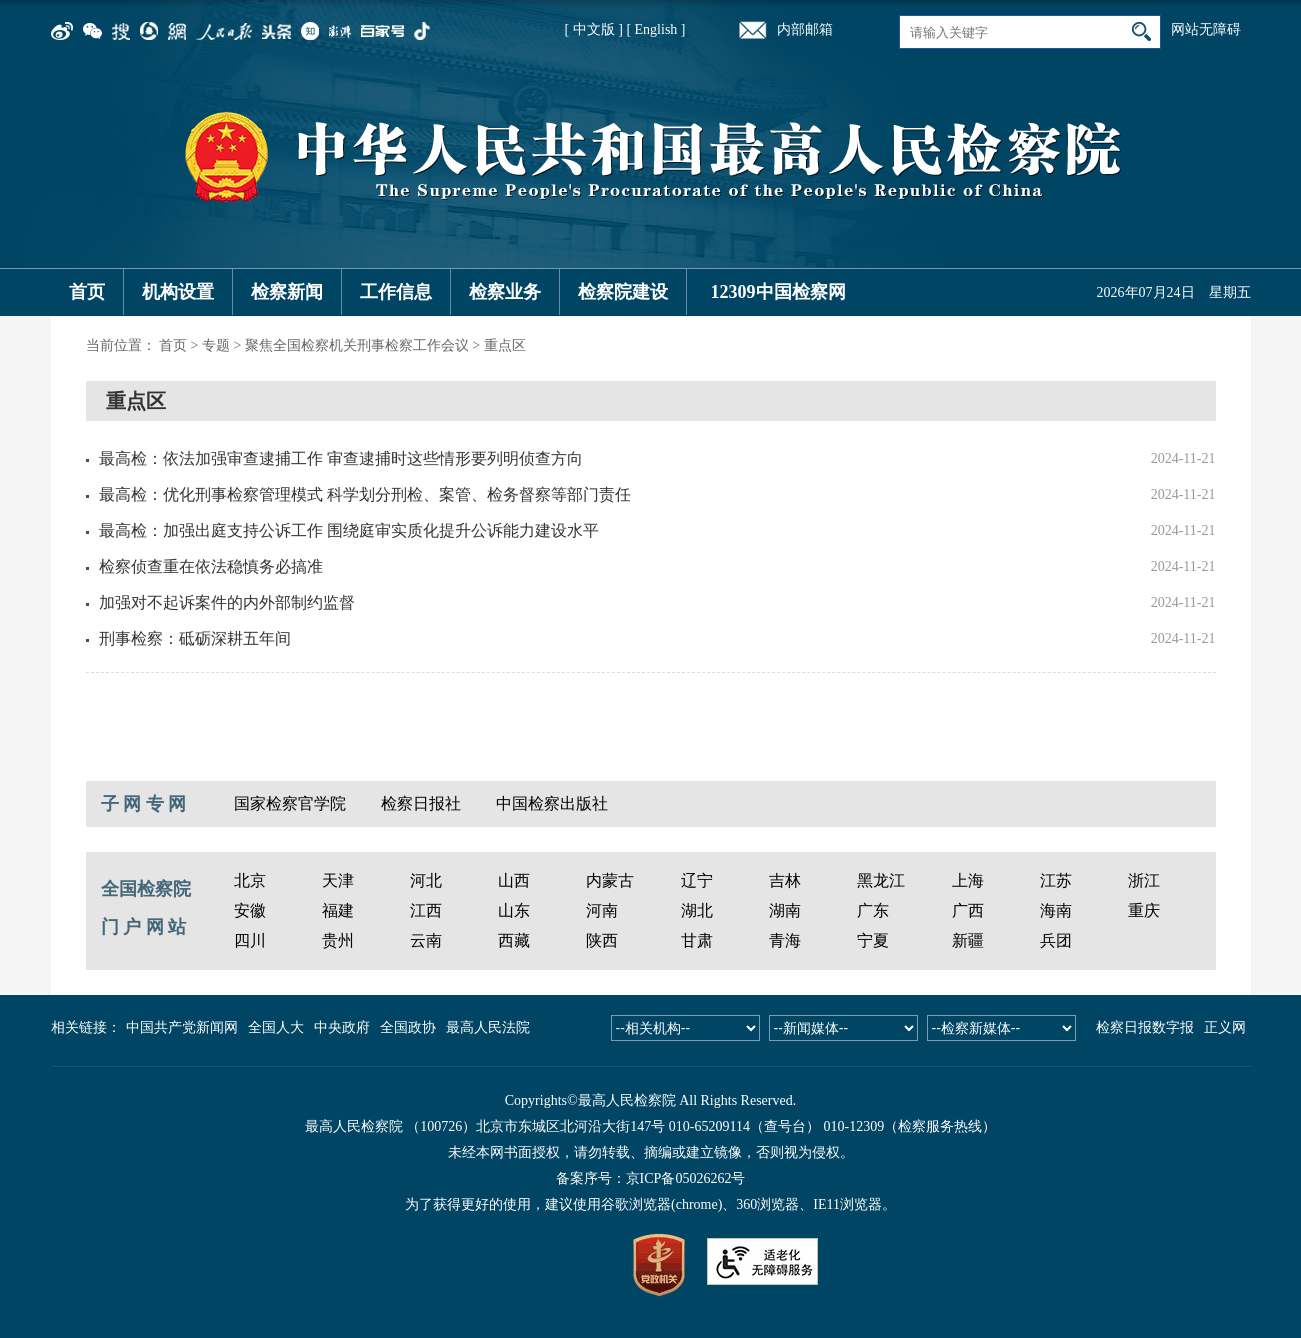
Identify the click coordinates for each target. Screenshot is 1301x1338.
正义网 (1225, 1027)
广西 (968, 910)
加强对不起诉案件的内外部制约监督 (227, 602)
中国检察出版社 (552, 803)
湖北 (697, 910)
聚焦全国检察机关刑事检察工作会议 (357, 345)
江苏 (1056, 880)
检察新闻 (287, 292)
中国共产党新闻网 (182, 1027)
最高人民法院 (488, 1027)
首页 (87, 292)
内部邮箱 (805, 29)
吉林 (785, 880)
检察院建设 (623, 292)
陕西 (602, 940)
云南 (426, 940)
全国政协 (408, 1027)
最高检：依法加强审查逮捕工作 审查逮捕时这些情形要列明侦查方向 (341, 458)
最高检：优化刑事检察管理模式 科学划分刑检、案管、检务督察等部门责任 (365, 494)
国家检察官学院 (290, 803)
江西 (426, 910)
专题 (216, 345)
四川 (250, 940)
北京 (250, 880)
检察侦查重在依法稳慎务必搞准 (211, 566)
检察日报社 (421, 803)
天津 (338, 880)
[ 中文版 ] (594, 29)
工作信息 (396, 292)
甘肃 (697, 940)
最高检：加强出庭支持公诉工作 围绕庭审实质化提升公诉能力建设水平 (349, 530)
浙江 (1144, 880)
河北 (426, 880)
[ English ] (655, 29)
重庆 (1144, 910)
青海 (785, 940)
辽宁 (697, 880)
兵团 (1056, 940)
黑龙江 (881, 880)
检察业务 (505, 292)
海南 (1056, 910)
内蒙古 (610, 880)
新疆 (968, 940)
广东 (873, 910)
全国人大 (276, 1027)
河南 (602, 910)
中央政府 (342, 1027)
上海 (968, 880)
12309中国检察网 (778, 292)
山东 (514, 910)
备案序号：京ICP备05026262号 (651, 1178)
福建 (338, 910)
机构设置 (178, 292)
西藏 (514, 940)
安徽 (250, 910)
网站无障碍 (1206, 29)
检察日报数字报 (1145, 1027)
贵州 (338, 940)
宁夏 (873, 940)
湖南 (785, 910)
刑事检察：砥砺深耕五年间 (195, 638)
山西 (514, 880)
